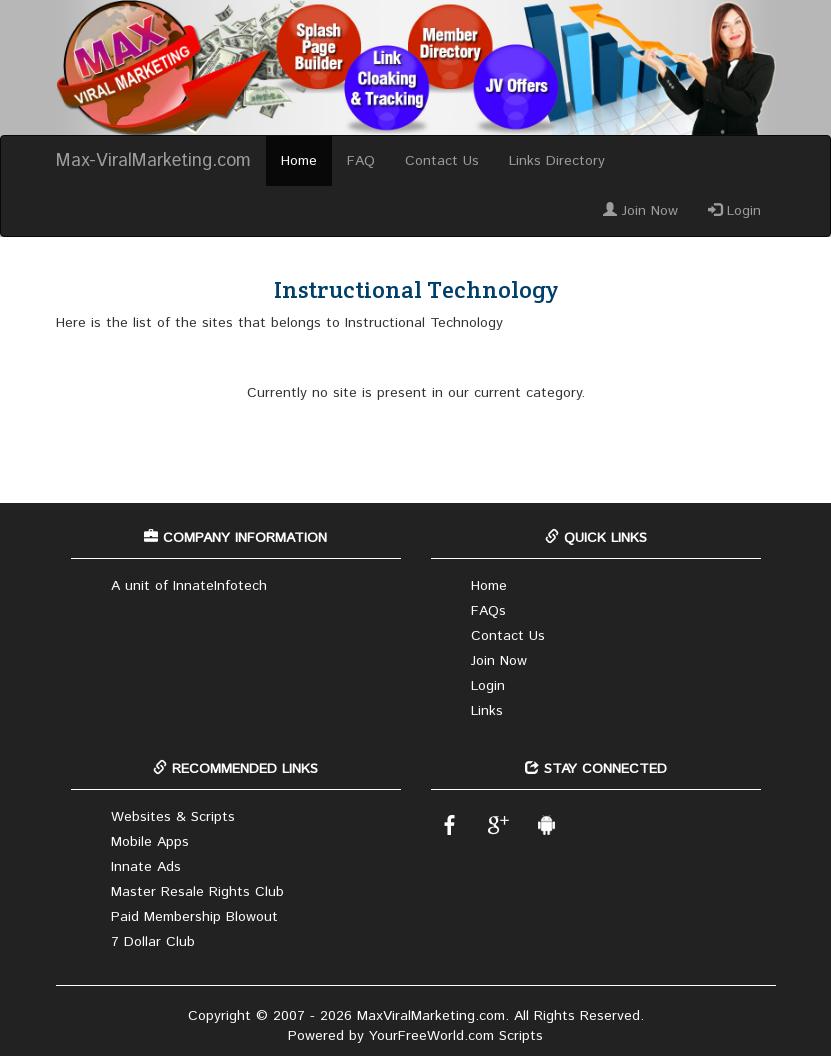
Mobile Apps (150, 842)
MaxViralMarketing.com (431, 1016)
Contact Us (442, 161)
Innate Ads (146, 867)
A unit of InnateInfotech (189, 586)
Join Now (640, 211)
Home (299, 161)
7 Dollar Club (153, 942)
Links (487, 711)
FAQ (361, 161)
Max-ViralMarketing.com (153, 161)
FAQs (488, 611)
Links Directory (557, 161)
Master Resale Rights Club (197, 892)
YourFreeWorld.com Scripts (456, 1036)
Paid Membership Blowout (194, 917)
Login (734, 211)
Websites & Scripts (173, 817)
